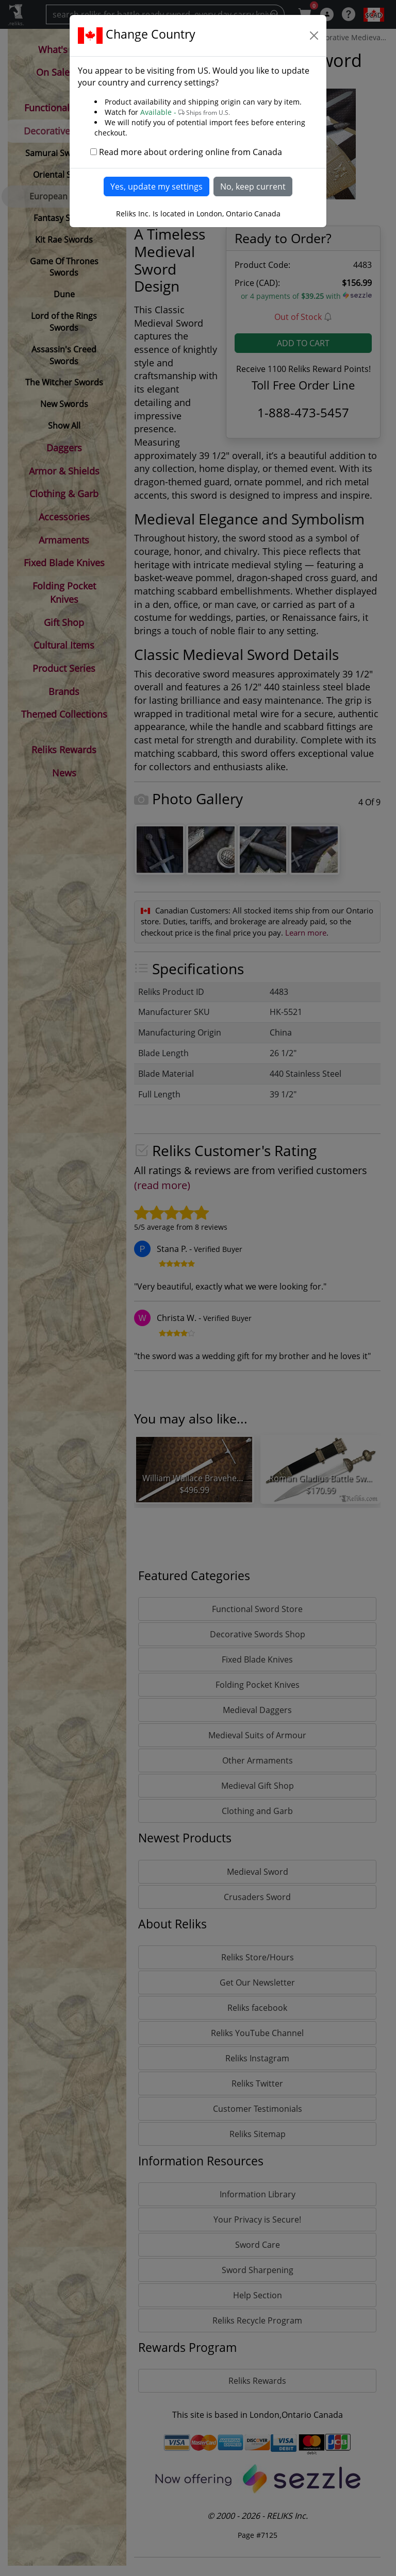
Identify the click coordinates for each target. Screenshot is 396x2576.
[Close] (314, 35)
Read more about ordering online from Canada (190, 152)
